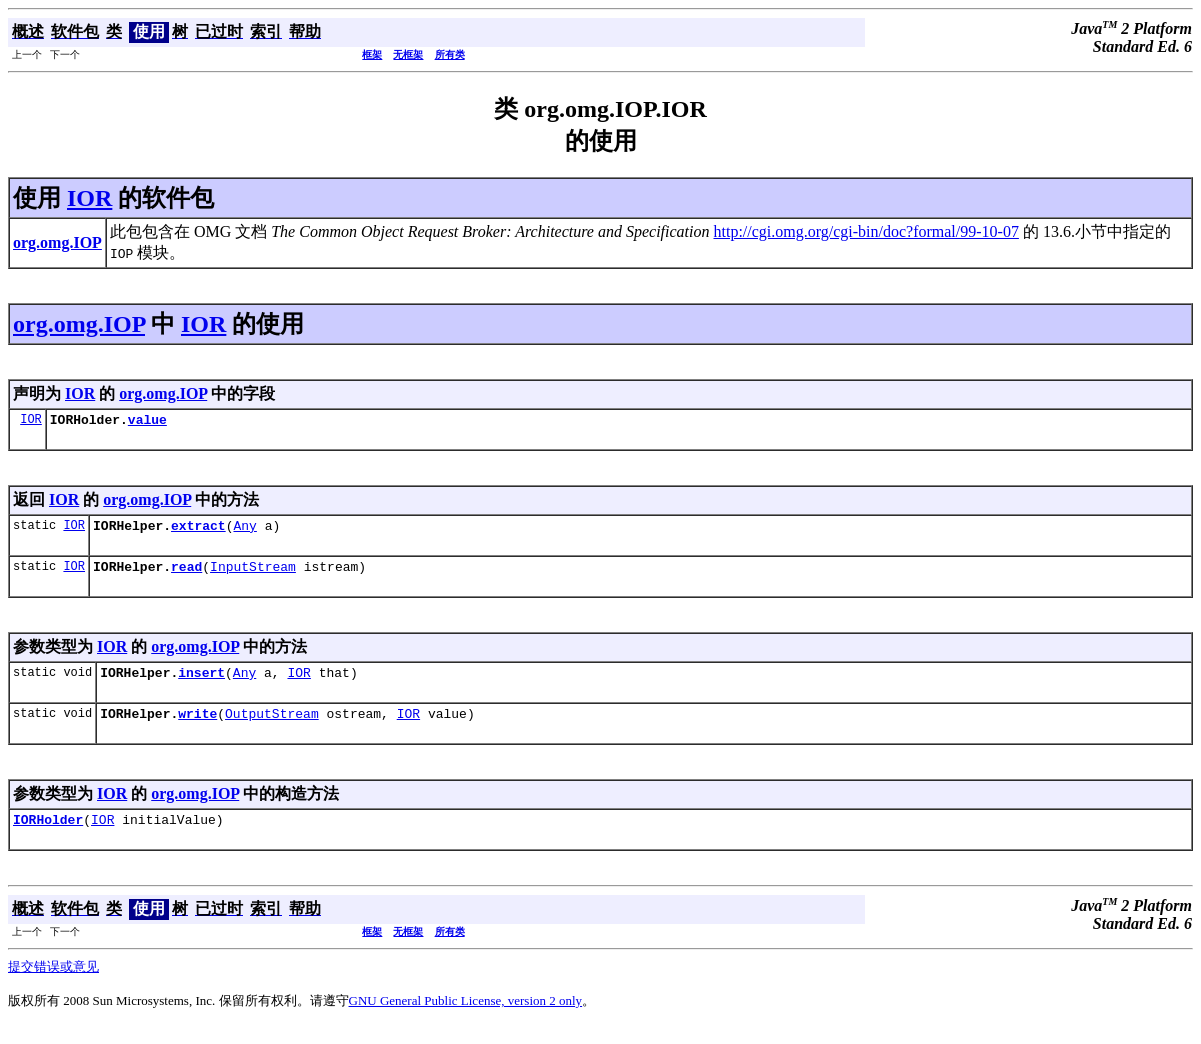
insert (201, 684)
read (186, 575)
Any (244, 531)
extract (198, 531)
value (147, 422)
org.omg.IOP (79, 324)
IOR (89, 198)
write (197, 728)
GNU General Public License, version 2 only (466, 1018)
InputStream (253, 575)
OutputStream (272, 728)
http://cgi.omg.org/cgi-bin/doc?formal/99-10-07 (865, 231)
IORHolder (48, 837)
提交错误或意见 (53, 984)
